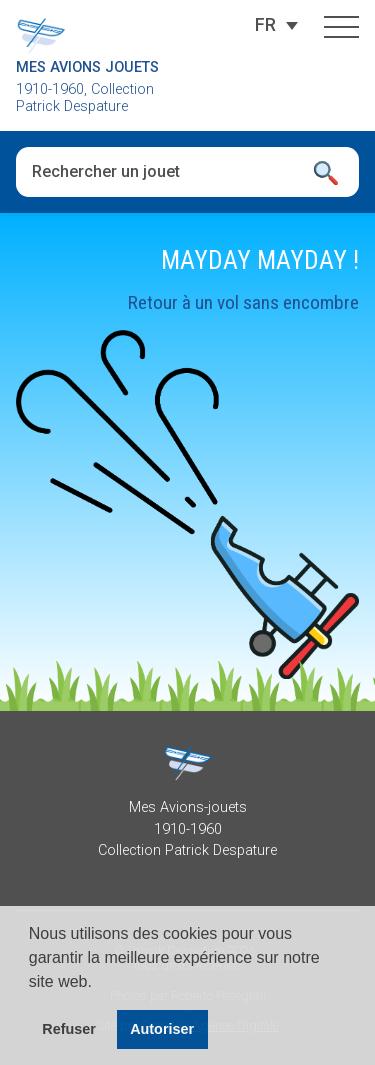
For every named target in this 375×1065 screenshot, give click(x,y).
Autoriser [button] (162, 1029)
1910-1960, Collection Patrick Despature (85, 98)
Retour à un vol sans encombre (243, 302)
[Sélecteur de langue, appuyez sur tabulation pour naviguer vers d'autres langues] (265, 25)
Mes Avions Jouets (87, 67)
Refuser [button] (69, 1029)
